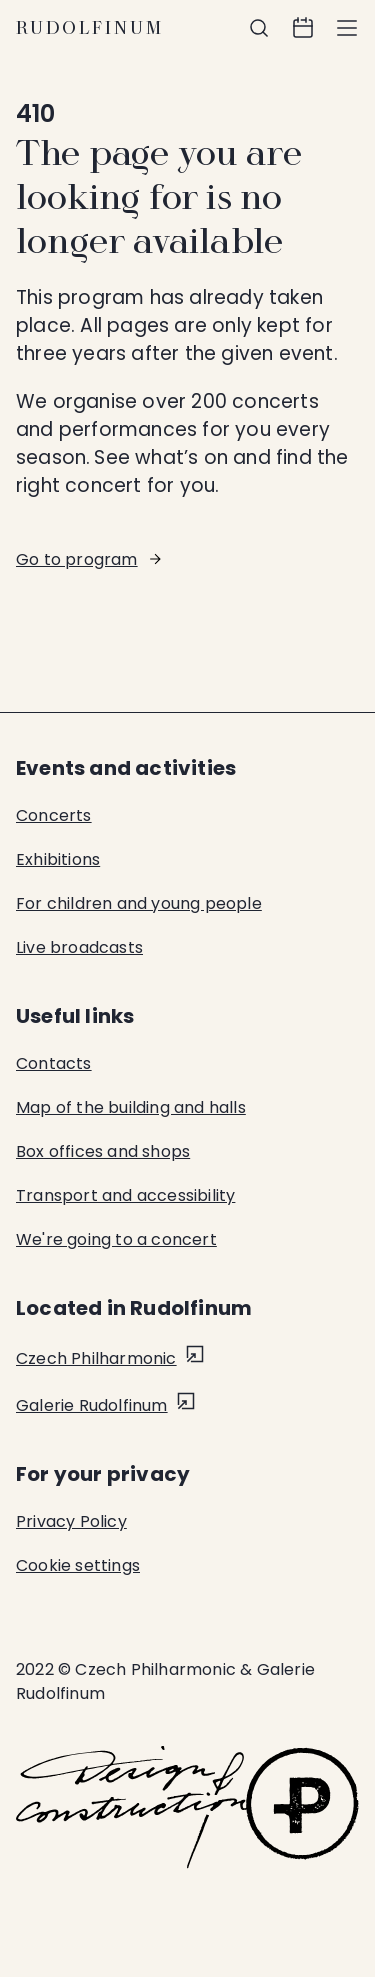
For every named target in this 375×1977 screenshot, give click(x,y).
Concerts (54, 815)
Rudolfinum (90, 28)
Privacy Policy (71, 1521)
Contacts (54, 1063)
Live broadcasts (79, 947)
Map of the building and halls (131, 1107)
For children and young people (139, 903)
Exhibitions (58, 859)
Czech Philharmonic (96, 1358)
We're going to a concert (116, 1239)
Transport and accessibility (125, 1195)
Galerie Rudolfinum (92, 1405)
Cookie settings (78, 1565)
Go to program (77, 559)
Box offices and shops (103, 1151)
